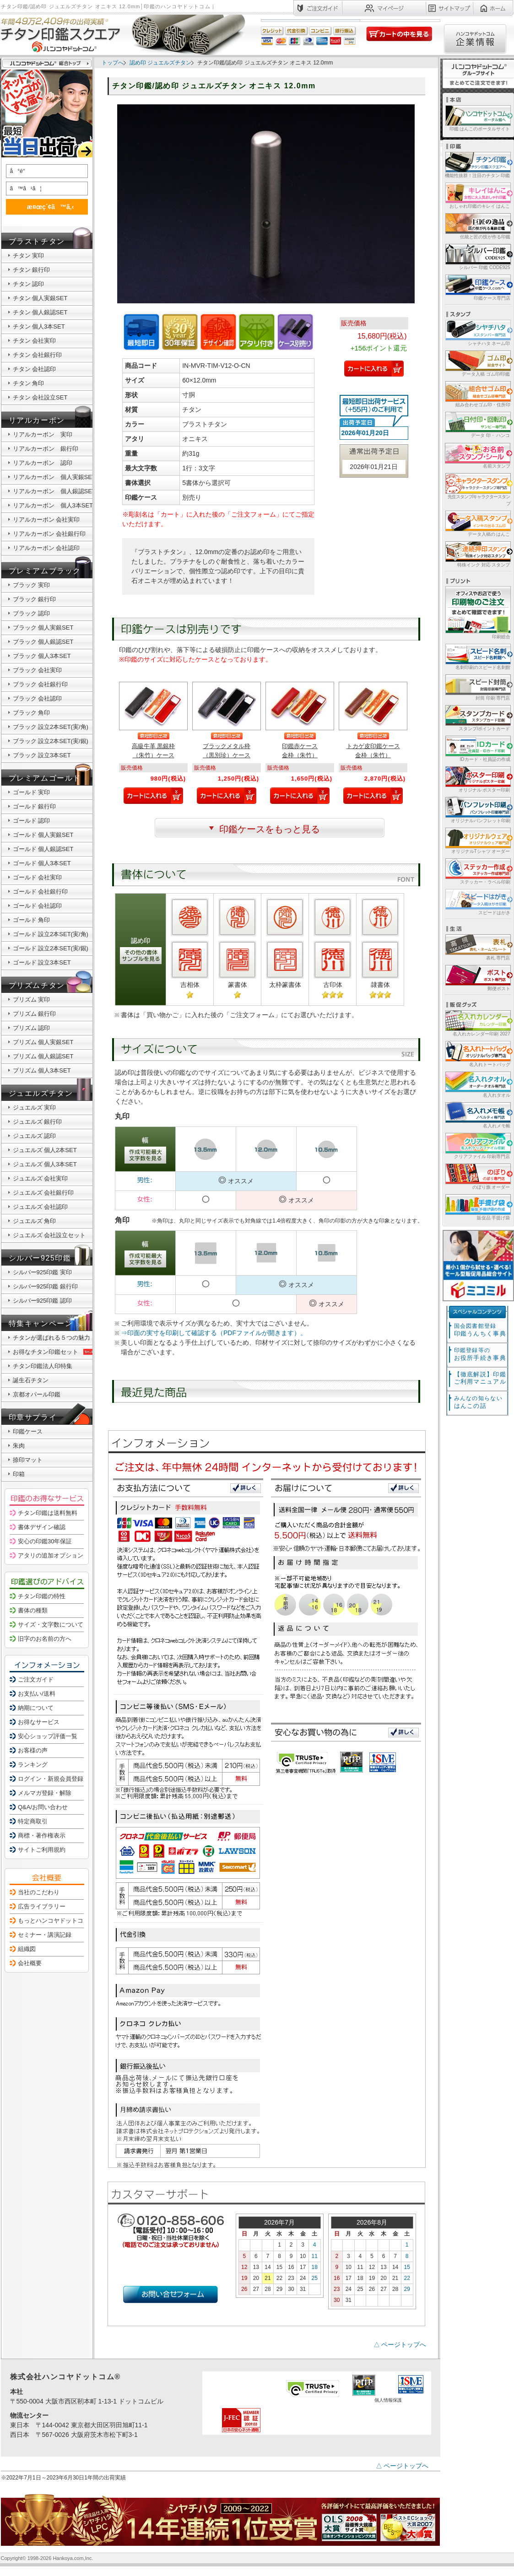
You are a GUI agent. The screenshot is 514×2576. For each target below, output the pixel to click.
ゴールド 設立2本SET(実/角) (50, 934)
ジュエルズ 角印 (34, 1221)
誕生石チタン (31, 1380)
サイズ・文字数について (50, 1624)
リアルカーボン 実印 (42, 434)
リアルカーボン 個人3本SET (53, 505)
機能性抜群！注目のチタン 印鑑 (477, 164)
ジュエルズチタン (41, 1093)
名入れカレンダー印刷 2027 (477, 1022)
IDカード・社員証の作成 (477, 748)
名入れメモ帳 (477, 1114)
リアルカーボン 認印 (42, 462)
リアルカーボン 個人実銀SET (54, 477)
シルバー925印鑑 (40, 1258)
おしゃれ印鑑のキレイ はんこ (477, 195)
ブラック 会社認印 (37, 698)
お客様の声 (33, 1750)
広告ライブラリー (41, 1906)
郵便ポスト (477, 977)
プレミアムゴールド (45, 778)
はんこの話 (478, 1402)
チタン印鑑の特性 (41, 1596)
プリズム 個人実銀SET (43, 1042)
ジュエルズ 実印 (34, 1107)
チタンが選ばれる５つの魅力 (51, 1337)
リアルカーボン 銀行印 (45, 448)
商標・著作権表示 (41, 1835)
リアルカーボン (37, 420)
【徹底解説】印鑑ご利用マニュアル (480, 1378)
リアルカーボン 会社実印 (46, 519)
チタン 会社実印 (34, 340)
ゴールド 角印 (31, 919)
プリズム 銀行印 (34, 1013)
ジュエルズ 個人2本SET (45, 1150)
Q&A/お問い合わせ (43, 1807)
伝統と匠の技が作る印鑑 (477, 225)
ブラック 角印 (31, 712)
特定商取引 (33, 1821)
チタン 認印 (28, 283)
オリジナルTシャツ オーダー (477, 840)
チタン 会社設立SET (40, 397)
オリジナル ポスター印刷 (477, 778)
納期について (36, 1707)
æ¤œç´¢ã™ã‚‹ (45, 206)
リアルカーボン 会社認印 (46, 547)
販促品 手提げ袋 (477, 1206)
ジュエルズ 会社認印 (40, 1206)
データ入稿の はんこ (477, 523)
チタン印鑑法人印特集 (42, 1366)
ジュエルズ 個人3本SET (45, 1164)
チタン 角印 (28, 383)
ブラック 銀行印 (34, 599)
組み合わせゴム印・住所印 (477, 393)
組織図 (27, 1948)
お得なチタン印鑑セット (54, 1351)
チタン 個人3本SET (39, 326)
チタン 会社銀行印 (37, 354)
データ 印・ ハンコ (477, 424)
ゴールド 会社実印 (37, 877)
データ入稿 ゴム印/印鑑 (477, 363)
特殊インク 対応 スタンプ (477, 553)
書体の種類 (33, 1610)
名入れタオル (477, 1084)
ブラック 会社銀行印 (40, 684)
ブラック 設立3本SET (42, 755)
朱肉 (19, 1445)
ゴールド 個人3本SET (42, 863)
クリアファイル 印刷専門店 (477, 1145)
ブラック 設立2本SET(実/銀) (50, 741)
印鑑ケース (28, 1431)
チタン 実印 (28, 255)
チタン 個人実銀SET (40, 298)
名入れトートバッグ (477, 1053)
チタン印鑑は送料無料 (47, 1512)
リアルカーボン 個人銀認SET (54, 491)
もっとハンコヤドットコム (53, 1920)
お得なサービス (39, 1722)
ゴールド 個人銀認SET (43, 849)
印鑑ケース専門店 (477, 287)
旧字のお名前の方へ (44, 1638)
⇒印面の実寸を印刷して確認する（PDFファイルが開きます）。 (214, 1333)
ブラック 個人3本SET (42, 655)
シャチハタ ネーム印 (477, 332)
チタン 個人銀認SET (40, 312)
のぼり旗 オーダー (477, 1176)
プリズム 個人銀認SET (43, 1056)
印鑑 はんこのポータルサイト (477, 117)
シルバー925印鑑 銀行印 (45, 1286)
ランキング (33, 1764)
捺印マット (28, 1459)
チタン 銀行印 (31, 269)
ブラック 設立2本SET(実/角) (50, 726)
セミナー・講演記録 (44, 1934)
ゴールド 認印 (31, 820)
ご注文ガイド (36, 1679)
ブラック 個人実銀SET (43, 627)
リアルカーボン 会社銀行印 (49, 533)
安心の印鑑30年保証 (45, 1541)
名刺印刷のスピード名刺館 (477, 656)
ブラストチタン (37, 241)
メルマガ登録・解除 (44, 1792)
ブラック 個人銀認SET (43, 641)
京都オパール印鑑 (36, 1394)
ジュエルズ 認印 (34, 1135)
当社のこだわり (39, 1892)
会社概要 (30, 1963)
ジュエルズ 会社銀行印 (43, 1192)
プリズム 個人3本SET (42, 1070)
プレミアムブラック (45, 571)
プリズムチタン (37, 985)
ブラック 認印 (31, 613)
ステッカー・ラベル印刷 (477, 870)
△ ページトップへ (400, 2344)
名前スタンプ (477, 455)
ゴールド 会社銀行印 (40, 891)
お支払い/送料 (36, 1693)
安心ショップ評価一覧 (47, 1736)
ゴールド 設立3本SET (42, 962)
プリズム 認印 (31, 1027)
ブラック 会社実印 (37, 670)
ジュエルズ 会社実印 (40, 1178)
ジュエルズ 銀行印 (37, 1121)
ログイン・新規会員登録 (50, 1778)
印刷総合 (477, 612)
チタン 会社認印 (34, 369)
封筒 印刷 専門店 (477, 687)
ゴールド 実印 (31, 792)
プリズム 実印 (31, 999)
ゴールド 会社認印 (37, 905)
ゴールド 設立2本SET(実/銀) (50, 948)
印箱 (19, 1474)
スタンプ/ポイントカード (477, 717)
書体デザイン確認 (41, 1527)
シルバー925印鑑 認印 (42, 1300)
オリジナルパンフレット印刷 (477, 809)
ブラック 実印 (31, 585)
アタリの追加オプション (50, 1555)
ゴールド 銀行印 (34, 806)
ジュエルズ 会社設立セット (49, 1235)
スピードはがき (477, 901)
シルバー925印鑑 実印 (42, 1272)
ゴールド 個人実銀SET (43, 834)
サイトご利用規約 (41, 1849)
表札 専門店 (477, 946)
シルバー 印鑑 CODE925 (477, 256)
